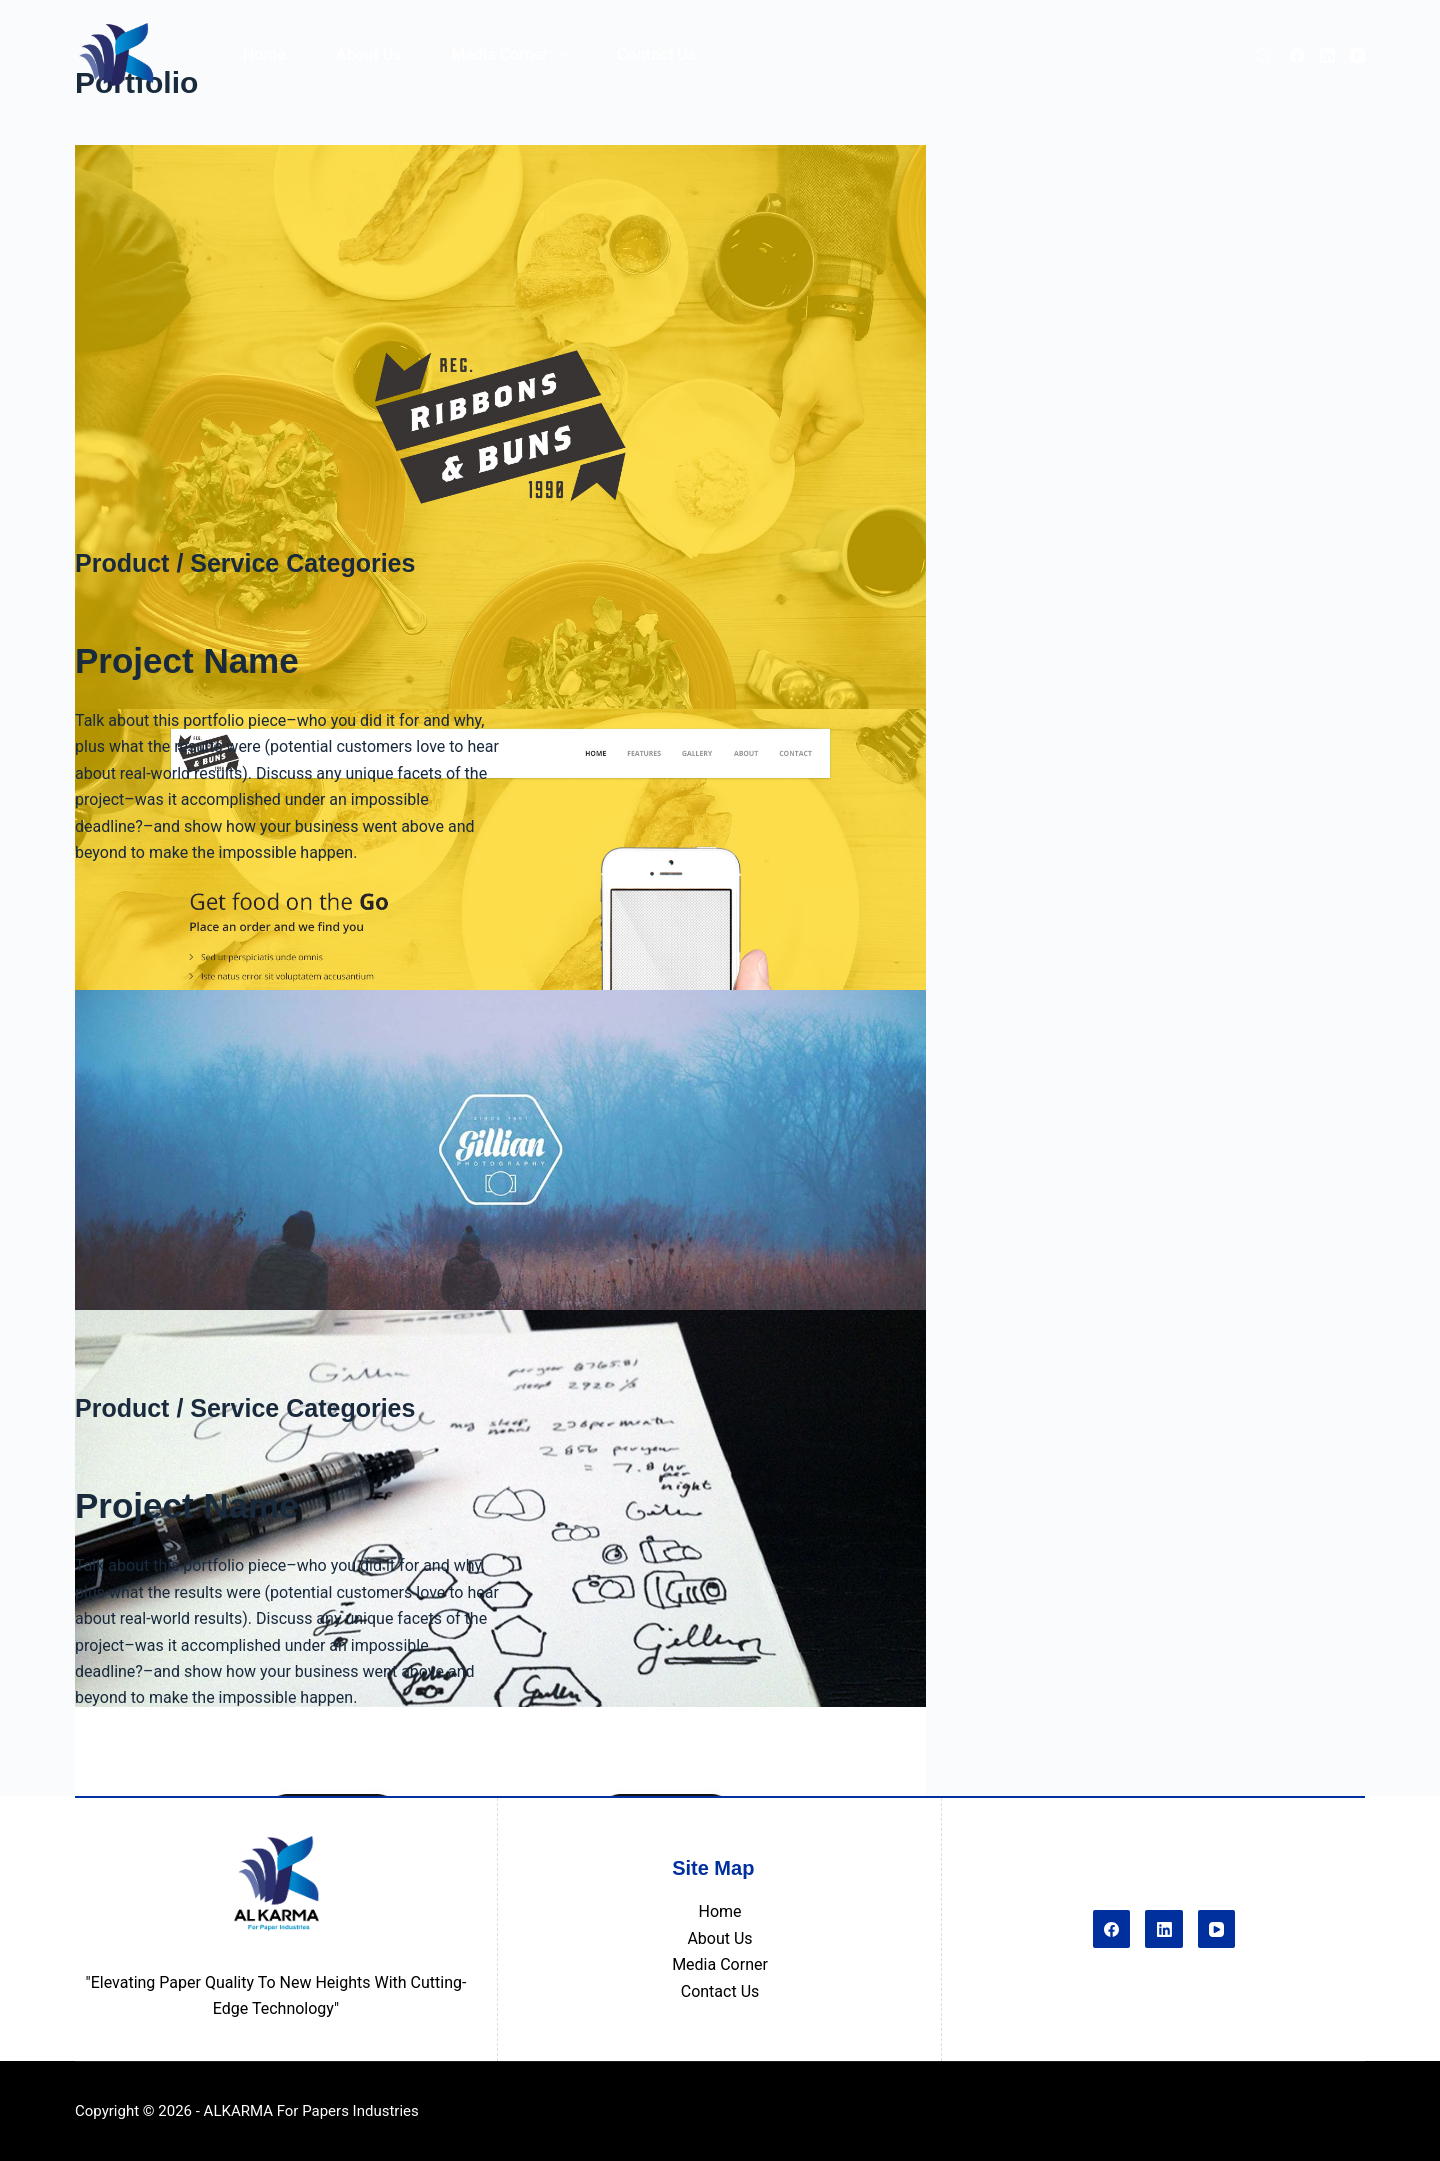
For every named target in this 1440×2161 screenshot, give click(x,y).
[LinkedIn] (1327, 55)
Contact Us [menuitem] (656, 54)
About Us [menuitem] (369, 54)
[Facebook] (1297, 55)
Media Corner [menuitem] (513, 55)
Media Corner (720, 1964)
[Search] (1262, 55)
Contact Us (720, 1991)
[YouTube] (1357, 55)
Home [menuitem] (264, 54)
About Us (719, 1938)
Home (719, 1911)
